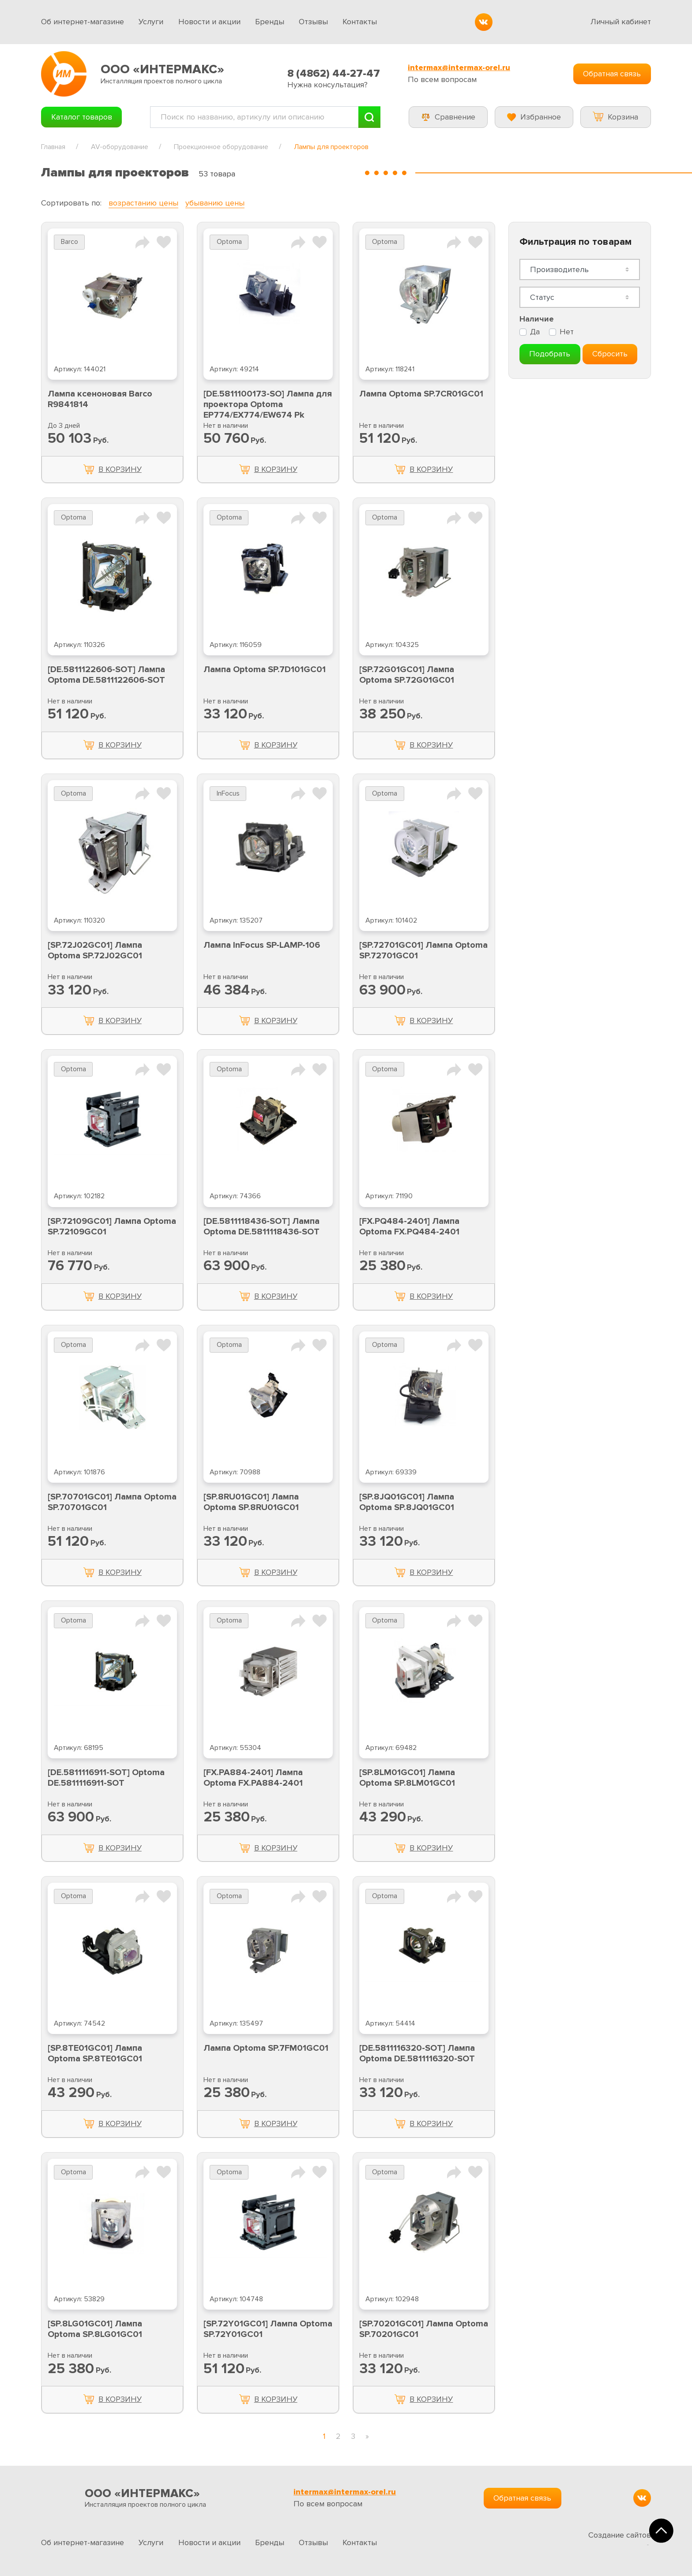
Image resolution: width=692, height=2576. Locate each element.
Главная (53, 146)
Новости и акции (209, 21)
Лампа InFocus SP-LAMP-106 (261, 945)
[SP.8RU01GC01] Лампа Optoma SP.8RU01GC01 (251, 1502)
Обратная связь (612, 74)
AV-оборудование (119, 146)
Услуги (151, 21)
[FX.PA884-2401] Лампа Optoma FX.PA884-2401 (253, 1777)
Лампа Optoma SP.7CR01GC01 (421, 394)
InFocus (228, 793)
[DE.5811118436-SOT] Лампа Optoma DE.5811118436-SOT (261, 1226)
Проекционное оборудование (221, 146)
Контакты (359, 21)
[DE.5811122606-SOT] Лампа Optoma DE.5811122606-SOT (106, 674)
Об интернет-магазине (82, 21)
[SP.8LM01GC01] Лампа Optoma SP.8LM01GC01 (407, 1777)
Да (535, 331)
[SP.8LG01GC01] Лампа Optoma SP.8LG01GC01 (95, 2329)
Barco (69, 242)
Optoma (229, 242)
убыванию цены (214, 203)
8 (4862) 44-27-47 (333, 73)
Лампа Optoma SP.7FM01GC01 (265, 2048)
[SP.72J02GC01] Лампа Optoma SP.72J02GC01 (95, 950)
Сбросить (610, 354)
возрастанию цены (143, 203)
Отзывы (313, 21)
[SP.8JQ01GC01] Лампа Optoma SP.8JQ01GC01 (406, 1502)
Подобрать (549, 354)
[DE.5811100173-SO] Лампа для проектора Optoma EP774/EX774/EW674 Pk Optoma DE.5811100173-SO (267, 410)
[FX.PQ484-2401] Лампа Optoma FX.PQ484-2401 (409, 1226)
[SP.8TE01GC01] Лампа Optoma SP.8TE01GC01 (95, 2053)
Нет (567, 331)
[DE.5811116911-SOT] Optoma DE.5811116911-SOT (106, 1777)
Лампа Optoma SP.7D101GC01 (264, 669)
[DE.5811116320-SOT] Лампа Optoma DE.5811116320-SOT (417, 2053)
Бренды (269, 21)
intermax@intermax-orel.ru (459, 67)
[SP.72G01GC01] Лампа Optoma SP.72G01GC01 (406, 674)
